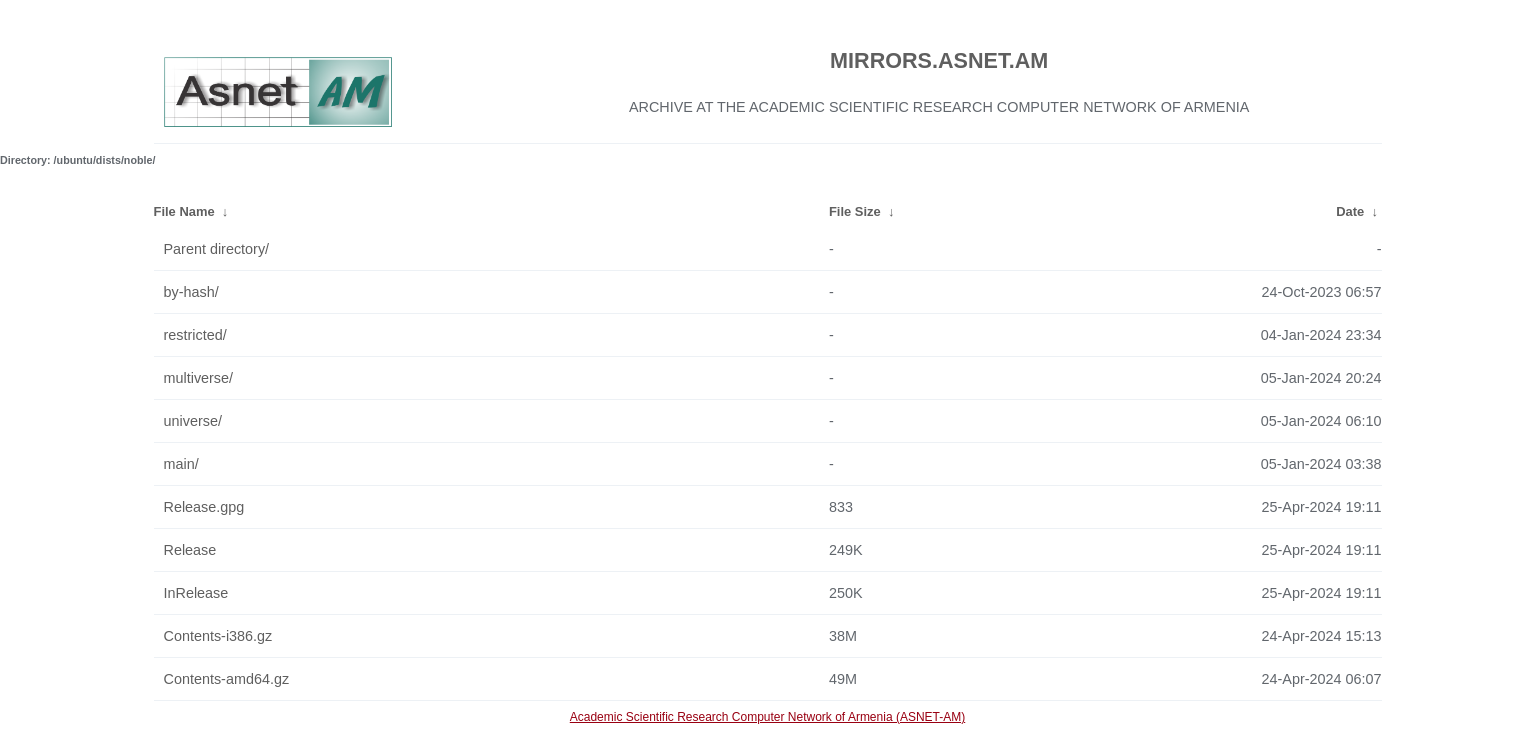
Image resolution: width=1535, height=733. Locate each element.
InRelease (196, 593)
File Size (855, 211)
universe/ (193, 421)
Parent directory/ (217, 249)
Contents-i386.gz (218, 636)
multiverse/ (199, 378)
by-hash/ (191, 292)
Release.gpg (204, 507)
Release (190, 550)
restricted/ (195, 335)
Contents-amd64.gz (227, 679)
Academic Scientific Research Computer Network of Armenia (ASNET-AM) (767, 717)
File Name (184, 211)
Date (1350, 211)
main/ (181, 464)
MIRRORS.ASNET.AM (939, 60)
